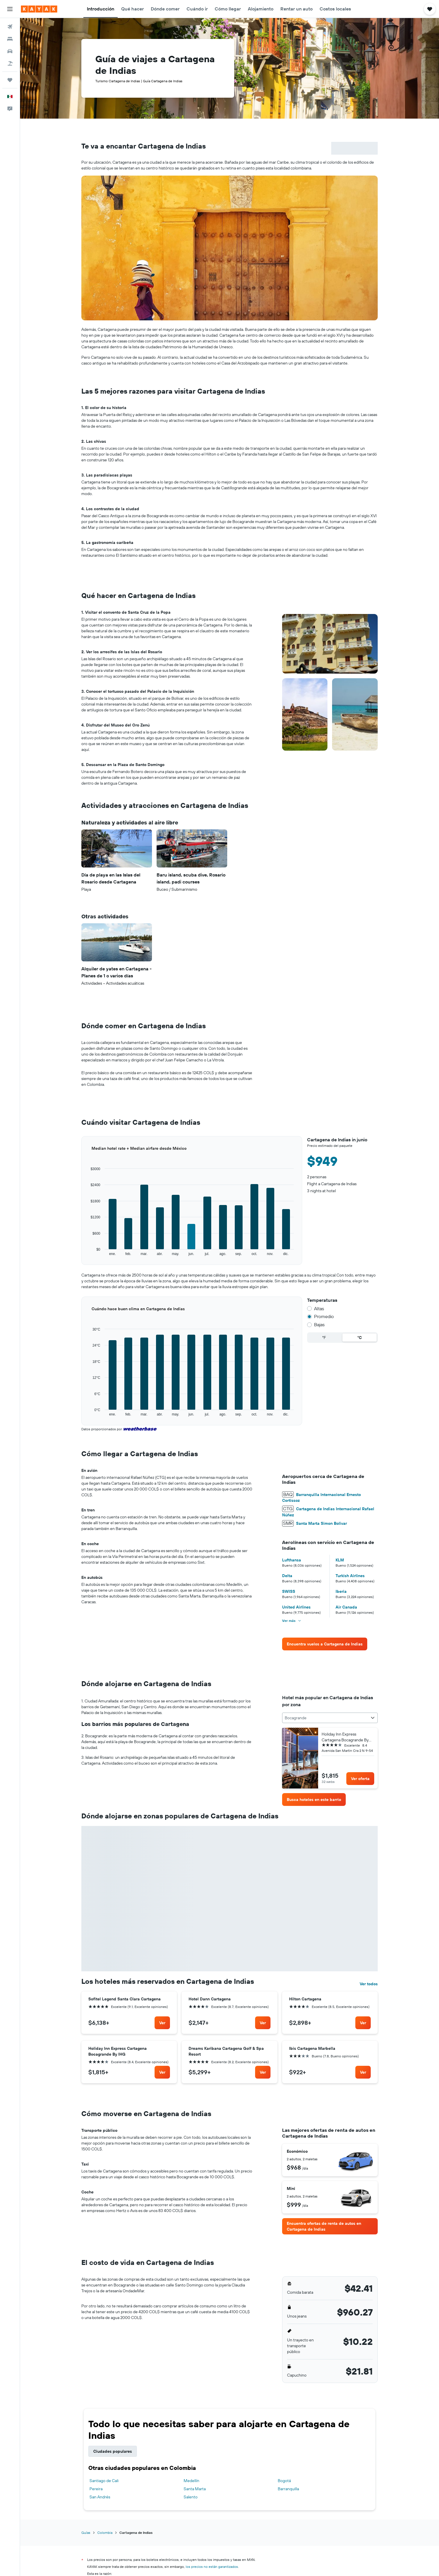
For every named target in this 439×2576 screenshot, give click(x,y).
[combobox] (330, 1718)
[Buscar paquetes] (9, 63)
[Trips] (9, 80)
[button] (9, 9)
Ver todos (369, 1983)
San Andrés (99, 2497)
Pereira (96, 2488)
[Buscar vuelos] (9, 27)
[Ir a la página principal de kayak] (39, 9)
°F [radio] (324, 1337)
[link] (324, 1644)
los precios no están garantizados (212, 2566)
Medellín (191, 2480)
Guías (85, 2532)
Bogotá (284, 2480)
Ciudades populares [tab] (112, 2451)
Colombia (104, 2532)
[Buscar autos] (9, 51)
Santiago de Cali (104, 2480)
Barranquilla (288, 2488)
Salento (191, 2497)
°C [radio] (359, 1337)
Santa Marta (195, 2488)
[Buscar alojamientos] (9, 39)
